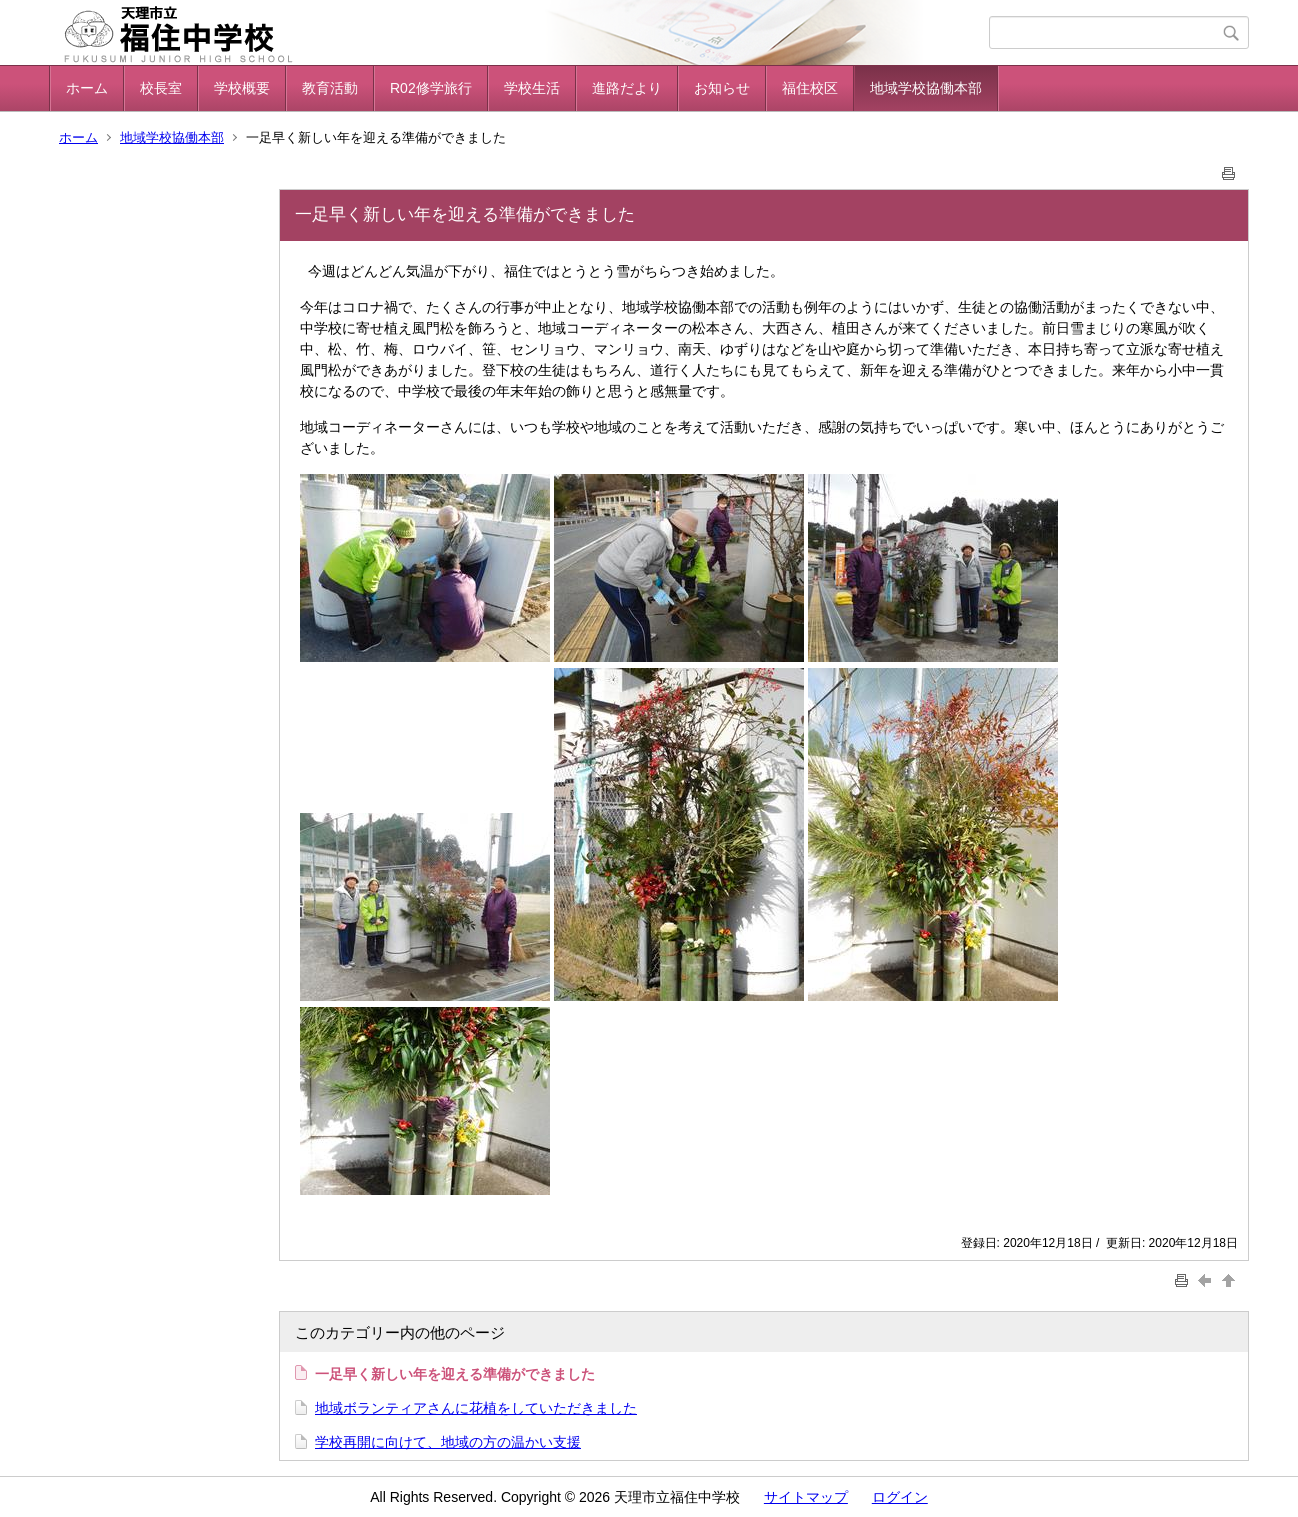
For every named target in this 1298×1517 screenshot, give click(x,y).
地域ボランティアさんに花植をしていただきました (476, 1408)
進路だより (627, 88)
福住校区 (810, 88)
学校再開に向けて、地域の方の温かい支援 (448, 1442)
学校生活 (532, 88)
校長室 (161, 88)
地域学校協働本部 (926, 88)
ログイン (900, 1497)
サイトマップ (806, 1497)
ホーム (87, 88)
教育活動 (330, 88)
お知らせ (722, 88)
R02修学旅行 (431, 88)
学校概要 (242, 88)
